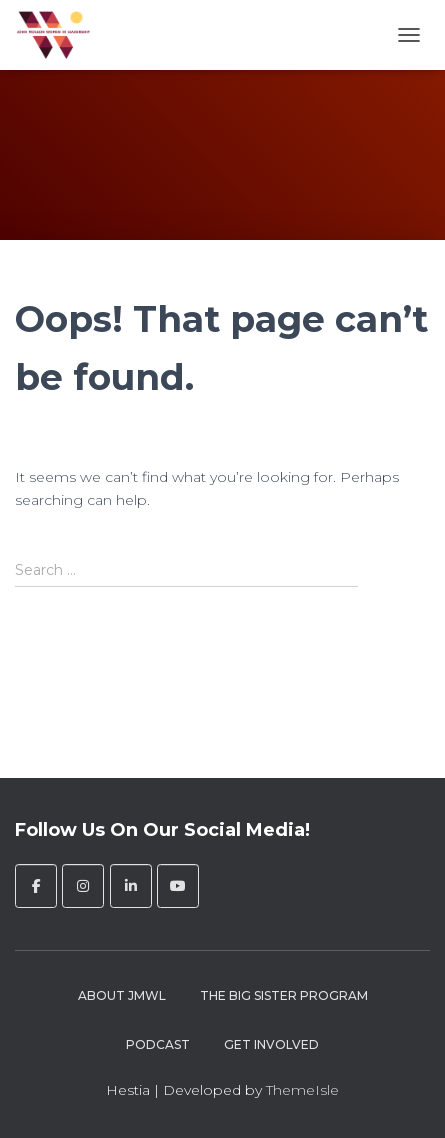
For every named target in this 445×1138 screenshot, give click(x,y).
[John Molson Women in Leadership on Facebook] (36, 886)
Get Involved (271, 1044)
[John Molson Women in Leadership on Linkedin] (131, 886)
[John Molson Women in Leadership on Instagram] (83, 886)
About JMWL (122, 995)
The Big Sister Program (284, 995)
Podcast (158, 1044)
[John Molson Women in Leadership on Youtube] (178, 886)
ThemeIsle (302, 1090)
